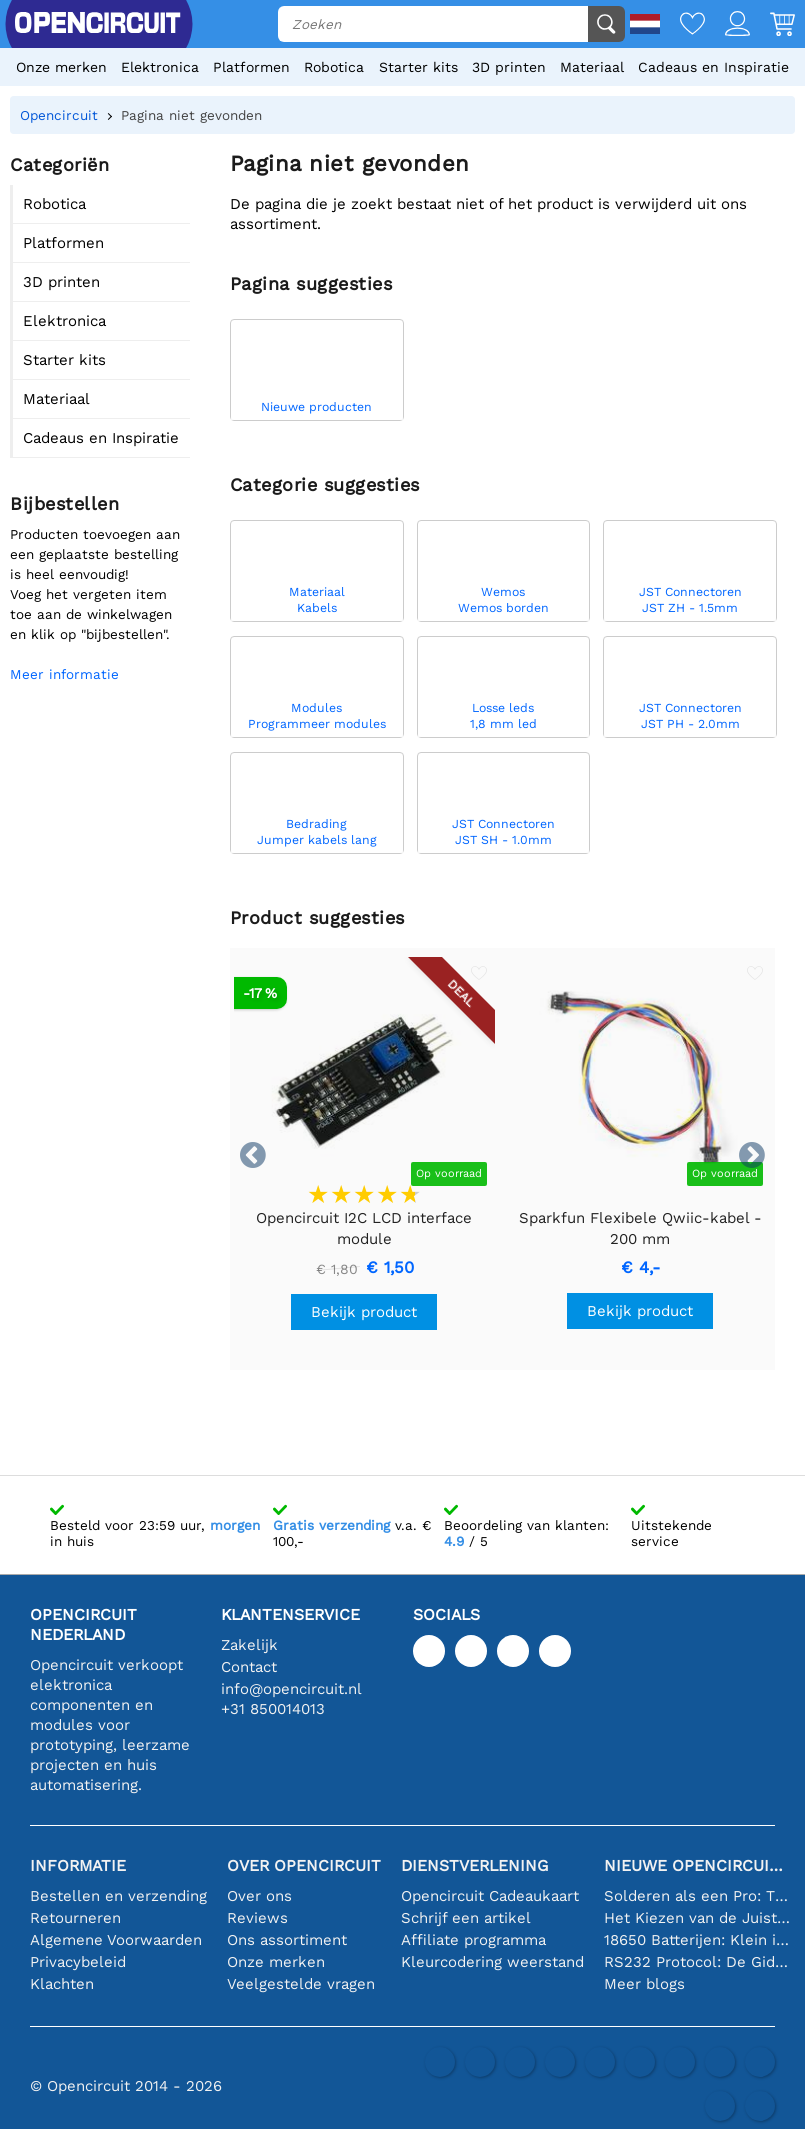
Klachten (62, 1984)
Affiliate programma (473, 1940)
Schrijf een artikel (466, 1918)
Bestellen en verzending (118, 1896)
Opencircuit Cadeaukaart (490, 1896)
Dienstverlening (474, 1865)
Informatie (78, 1865)
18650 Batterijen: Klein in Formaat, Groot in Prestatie (697, 1940)
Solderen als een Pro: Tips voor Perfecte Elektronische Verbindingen (697, 1896)
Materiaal (592, 67)
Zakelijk (249, 1645)
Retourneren (75, 1918)
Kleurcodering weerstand (492, 1962)
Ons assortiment (287, 1940)
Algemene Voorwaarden (116, 1940)
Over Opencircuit (304, 1865)
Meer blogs (644, 1984)
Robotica (334, 67)
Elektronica (160, 67)
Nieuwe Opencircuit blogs (697, 1865)
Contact (249, 1667)
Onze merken (61, 67)
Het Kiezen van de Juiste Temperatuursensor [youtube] (697, 1918)
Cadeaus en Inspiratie (713, 67)
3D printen (509, 67)
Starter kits (418, 67)
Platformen (251, 67)
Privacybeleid (78, 1962)
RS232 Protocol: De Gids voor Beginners (697, 1962)
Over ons (259, 1896)
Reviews (257, 1918)
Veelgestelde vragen (301, 1984)
